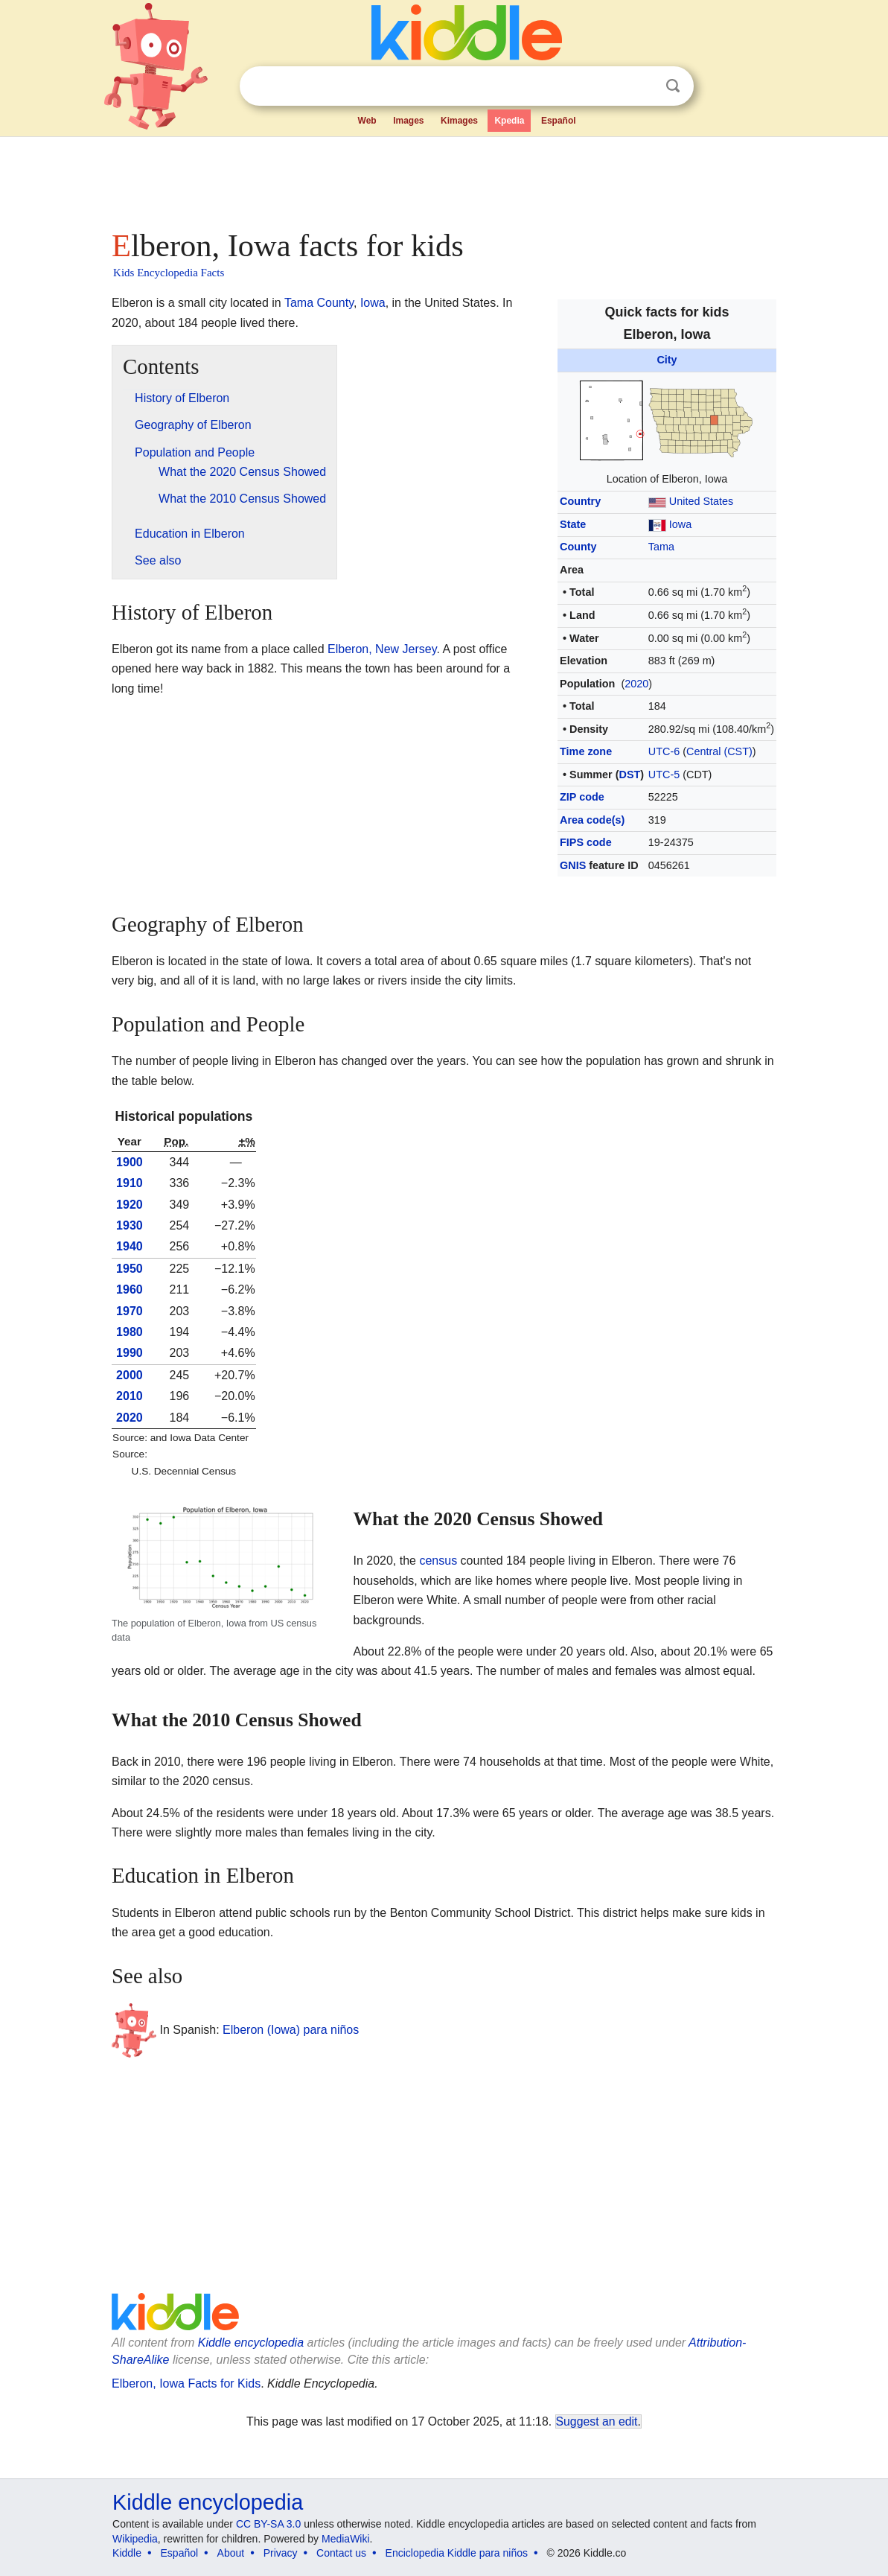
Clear (642, 86)
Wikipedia (135, 2539)
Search (673, 86)
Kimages (459, 120)
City (667, 360)
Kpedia (509, 120)
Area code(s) (592, 820)
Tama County (319, 302)
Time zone (586, 751)
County (578, 547)
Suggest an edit (597, 2421)
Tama (661, 547)
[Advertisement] (443, 179)
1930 (129, 1225)
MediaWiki (346, 2539)
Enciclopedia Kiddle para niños (457, 2553)
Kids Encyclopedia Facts (168, 273)
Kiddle (126, 2553)
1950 (129, 1268)
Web (367, 120)
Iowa (680, 524)
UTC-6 (664, 751)
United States (701, 501)
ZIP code (582, 797)
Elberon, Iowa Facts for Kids (186, 2383)
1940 (129, 1246)
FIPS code (586, 842)
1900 (129, 1162)
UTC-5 (664, 774)
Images (408, 120)
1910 (129, 1183)
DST (629, 774)
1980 (129, 1332)
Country (580, 501)
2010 (129, 1396)
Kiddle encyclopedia (251, 2342)
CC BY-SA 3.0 (268, 2524)
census (438, 1560)
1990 (129, 1352)
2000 (129, 1375)
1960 (129, 1289)
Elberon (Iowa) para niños (291, 2029)
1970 (129, 1311)
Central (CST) (719, 751)
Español (558, 120)
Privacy (280, 2553)
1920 (129, 1204)
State (573, 524)
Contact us (341, 2553)
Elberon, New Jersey (382, 649)
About (231, 2553)
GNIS (573, 865)
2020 (636, 684)
